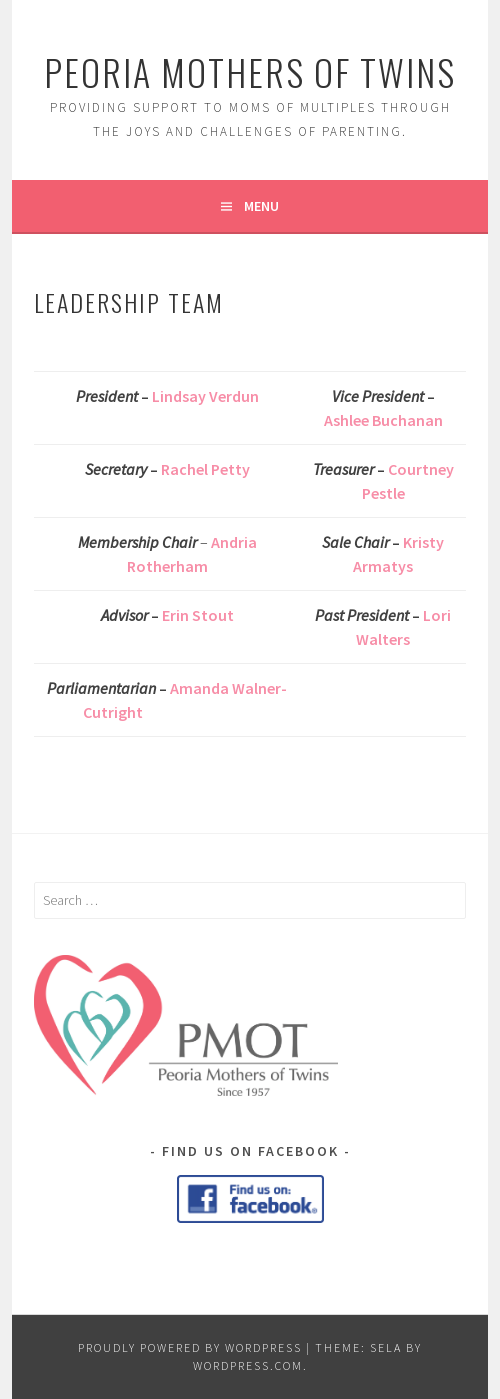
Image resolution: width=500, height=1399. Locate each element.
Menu (261, 206)
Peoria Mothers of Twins (250, 71)
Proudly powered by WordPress (190, 1347)
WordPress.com (248, 1365)
